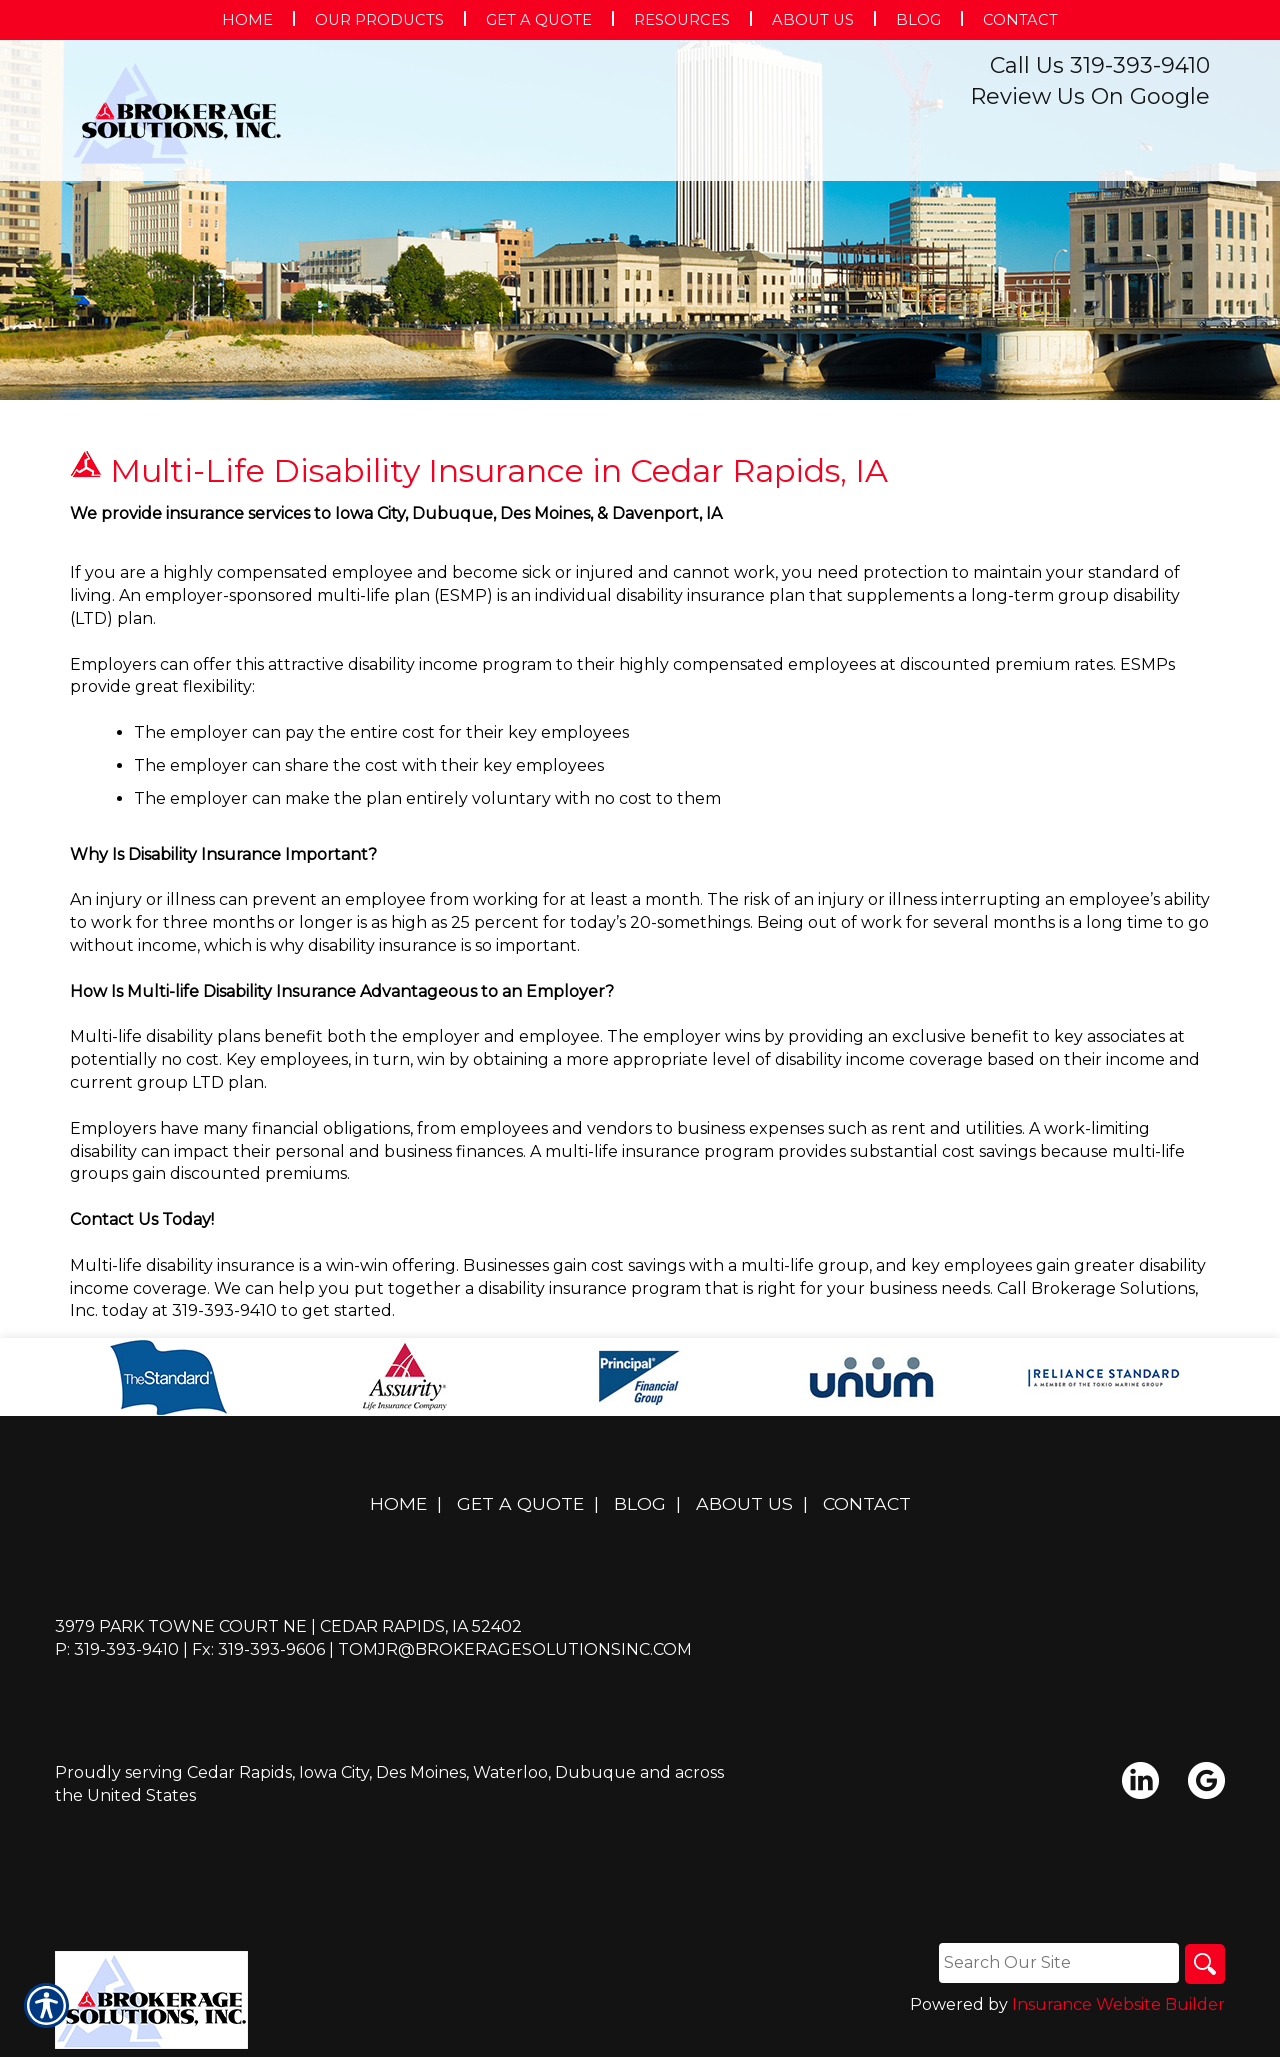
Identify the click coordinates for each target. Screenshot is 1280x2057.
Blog (640, 1503)
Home (398, 1503)
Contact (867, 1503)
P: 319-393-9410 (117, 1649)
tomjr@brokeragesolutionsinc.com (515, 1649)
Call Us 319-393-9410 (1100, 65)
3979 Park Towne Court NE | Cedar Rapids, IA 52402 (288, 1626)
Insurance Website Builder (1118, 2004)
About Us (744, 1503)
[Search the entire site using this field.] (1059, 1963)
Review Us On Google (1090, 96)
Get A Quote (520, 1503)
